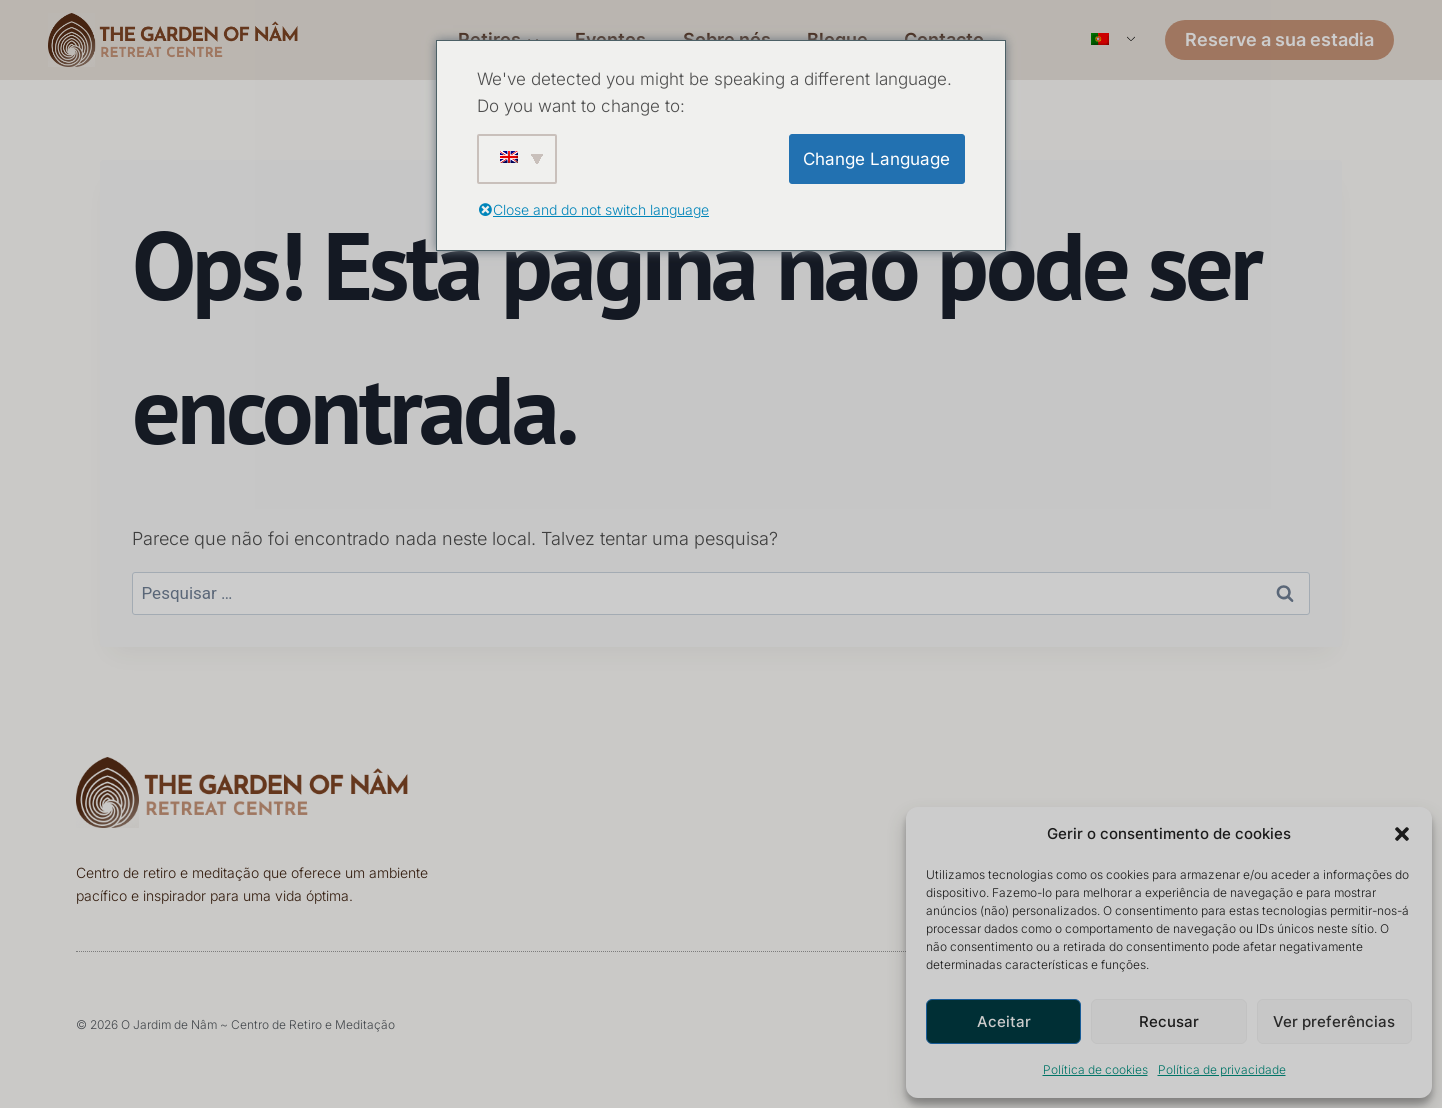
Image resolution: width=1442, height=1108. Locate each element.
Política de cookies (1095, 1069)
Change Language (876, 159)
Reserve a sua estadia (1279, 39)
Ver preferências (1334, 1021)
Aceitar (1004, 1021)
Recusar (1169, 1021)
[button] (1402, 834)
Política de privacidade (1222, 1069)
